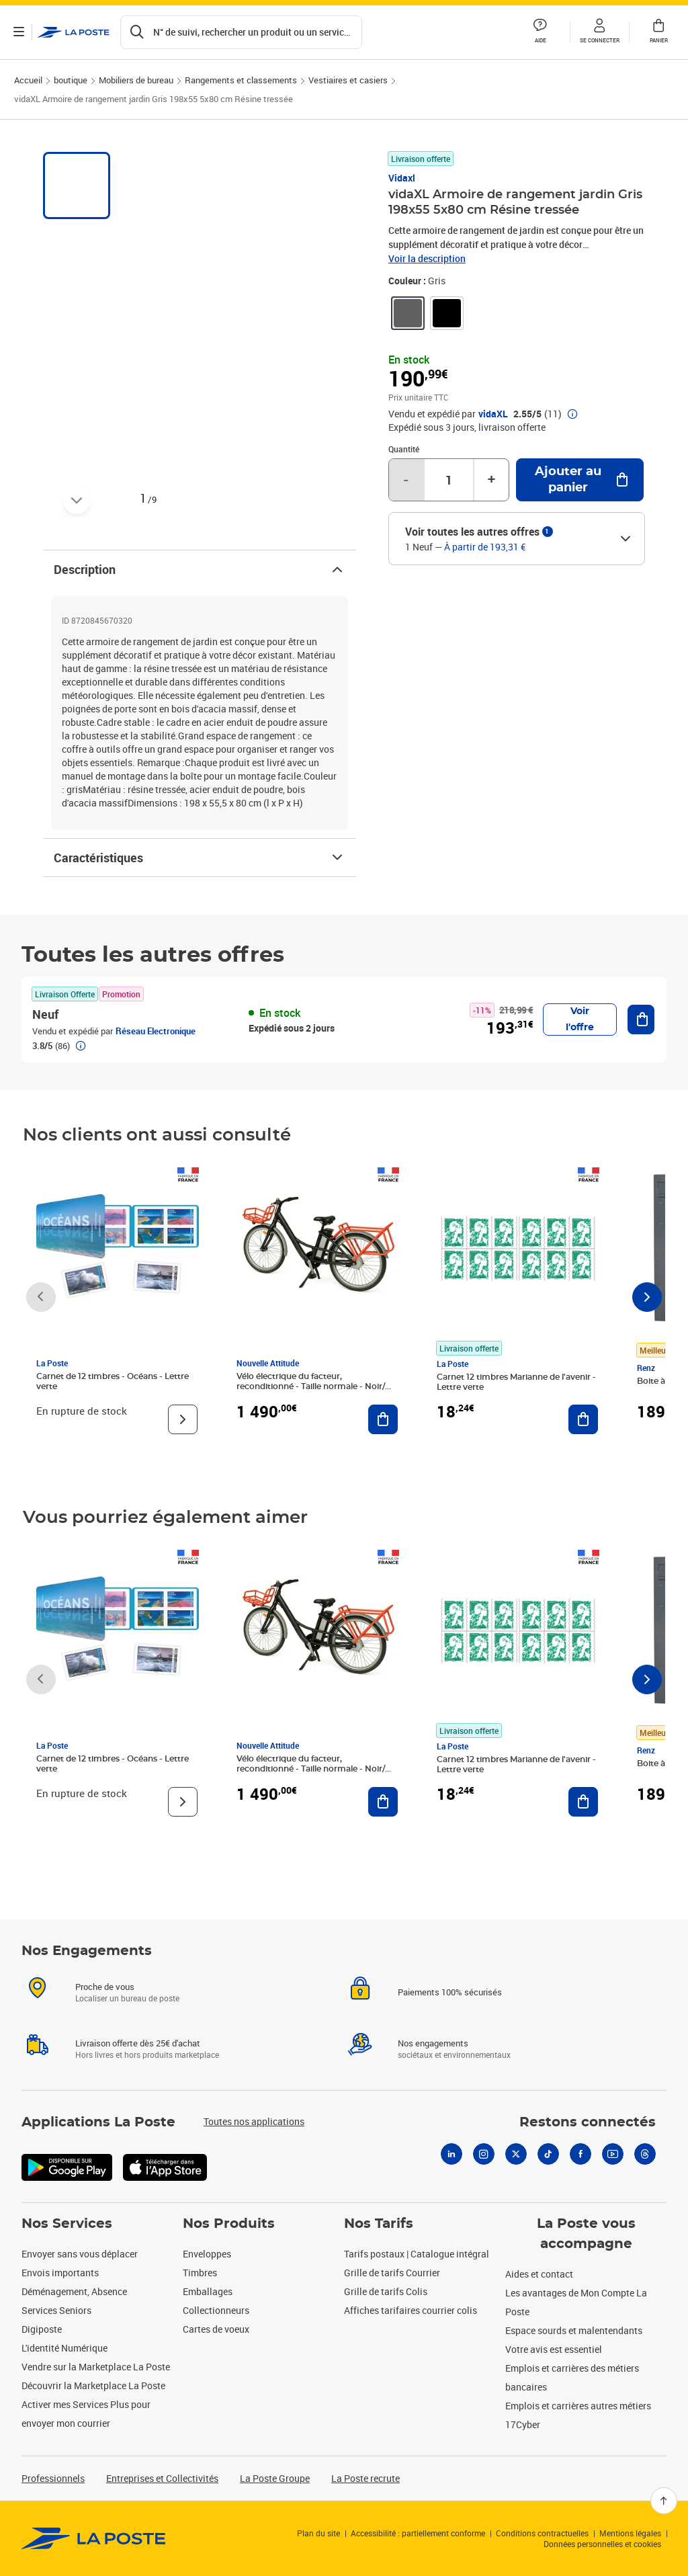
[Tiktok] (548, 2154)
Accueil (28, 80)
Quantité (403, 449)
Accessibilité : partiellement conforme (418, 2533)
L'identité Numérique (65, 2347)
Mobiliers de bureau (136, 80)
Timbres (200, 2272)
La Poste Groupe (275, 2478)
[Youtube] (613, 2154)
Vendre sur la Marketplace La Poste (96, 2366)
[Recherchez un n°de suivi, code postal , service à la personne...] (241, 32)
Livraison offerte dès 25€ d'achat (137, 2043)
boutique (70, 80)
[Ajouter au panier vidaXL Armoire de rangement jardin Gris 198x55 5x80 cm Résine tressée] (580, 480)
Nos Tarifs (378, 2224)
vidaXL (493, 414)
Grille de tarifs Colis (385, 2291)
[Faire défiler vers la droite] (647, 1297)
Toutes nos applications (254, 2121)
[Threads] (645, 2154)
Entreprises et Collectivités (162, 2478)
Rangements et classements (241, 80)
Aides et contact (539, 2274)
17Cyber (522, 2424)
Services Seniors (56, 2310)
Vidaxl (401, 177)
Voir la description (427, 258)
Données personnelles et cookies (602, 2543)
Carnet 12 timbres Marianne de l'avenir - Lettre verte (516, 1382)
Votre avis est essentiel (553, 2349)
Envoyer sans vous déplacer (80, 2253)
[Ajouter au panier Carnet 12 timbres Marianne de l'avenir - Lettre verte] (583, 1419)
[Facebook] (580, 2154)
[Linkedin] (451, 2154)
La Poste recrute (365, 2478)
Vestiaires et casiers (348, 80)
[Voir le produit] (183, 1419)
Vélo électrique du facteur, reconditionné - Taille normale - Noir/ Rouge (310, 1386)
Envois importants (60, 2272)
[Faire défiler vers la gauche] (41, 1297)
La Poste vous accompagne (586, 2234)
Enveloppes (207, 2253)
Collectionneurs (216, 2310)
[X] (516, 2154)
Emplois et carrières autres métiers (578, 2405)
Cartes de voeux (216, 2329)
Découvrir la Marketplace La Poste (93, 2385)
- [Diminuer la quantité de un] (405, 479)
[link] (408, 313)
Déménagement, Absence (74, 2291)
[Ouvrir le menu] (18, 32)
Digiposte (42, 2329)
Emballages (207, 2291)
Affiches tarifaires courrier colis (410, 2310)
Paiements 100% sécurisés (450, 1992)
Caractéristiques (199, 857)
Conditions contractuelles (542, 2533)
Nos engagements (433, 2043)
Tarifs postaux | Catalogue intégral (416, 2253)
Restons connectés (587, 2122)
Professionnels (53, 2478)
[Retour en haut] (663, 2500)
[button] (599, 32)
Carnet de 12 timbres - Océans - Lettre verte (112, 1381)
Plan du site (318, 2533)
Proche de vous (104, 1987)
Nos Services (67, 2224)
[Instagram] (483, 2154)
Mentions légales (630, 2533)
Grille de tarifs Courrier (392, 2272)
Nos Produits (229, 2224)
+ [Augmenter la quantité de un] (491, 479)
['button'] (74, 32)
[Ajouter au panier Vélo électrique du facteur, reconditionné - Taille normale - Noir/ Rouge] (383, 1419)
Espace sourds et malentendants (573, 2330)
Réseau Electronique (156, 1031)
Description (199, 569)
